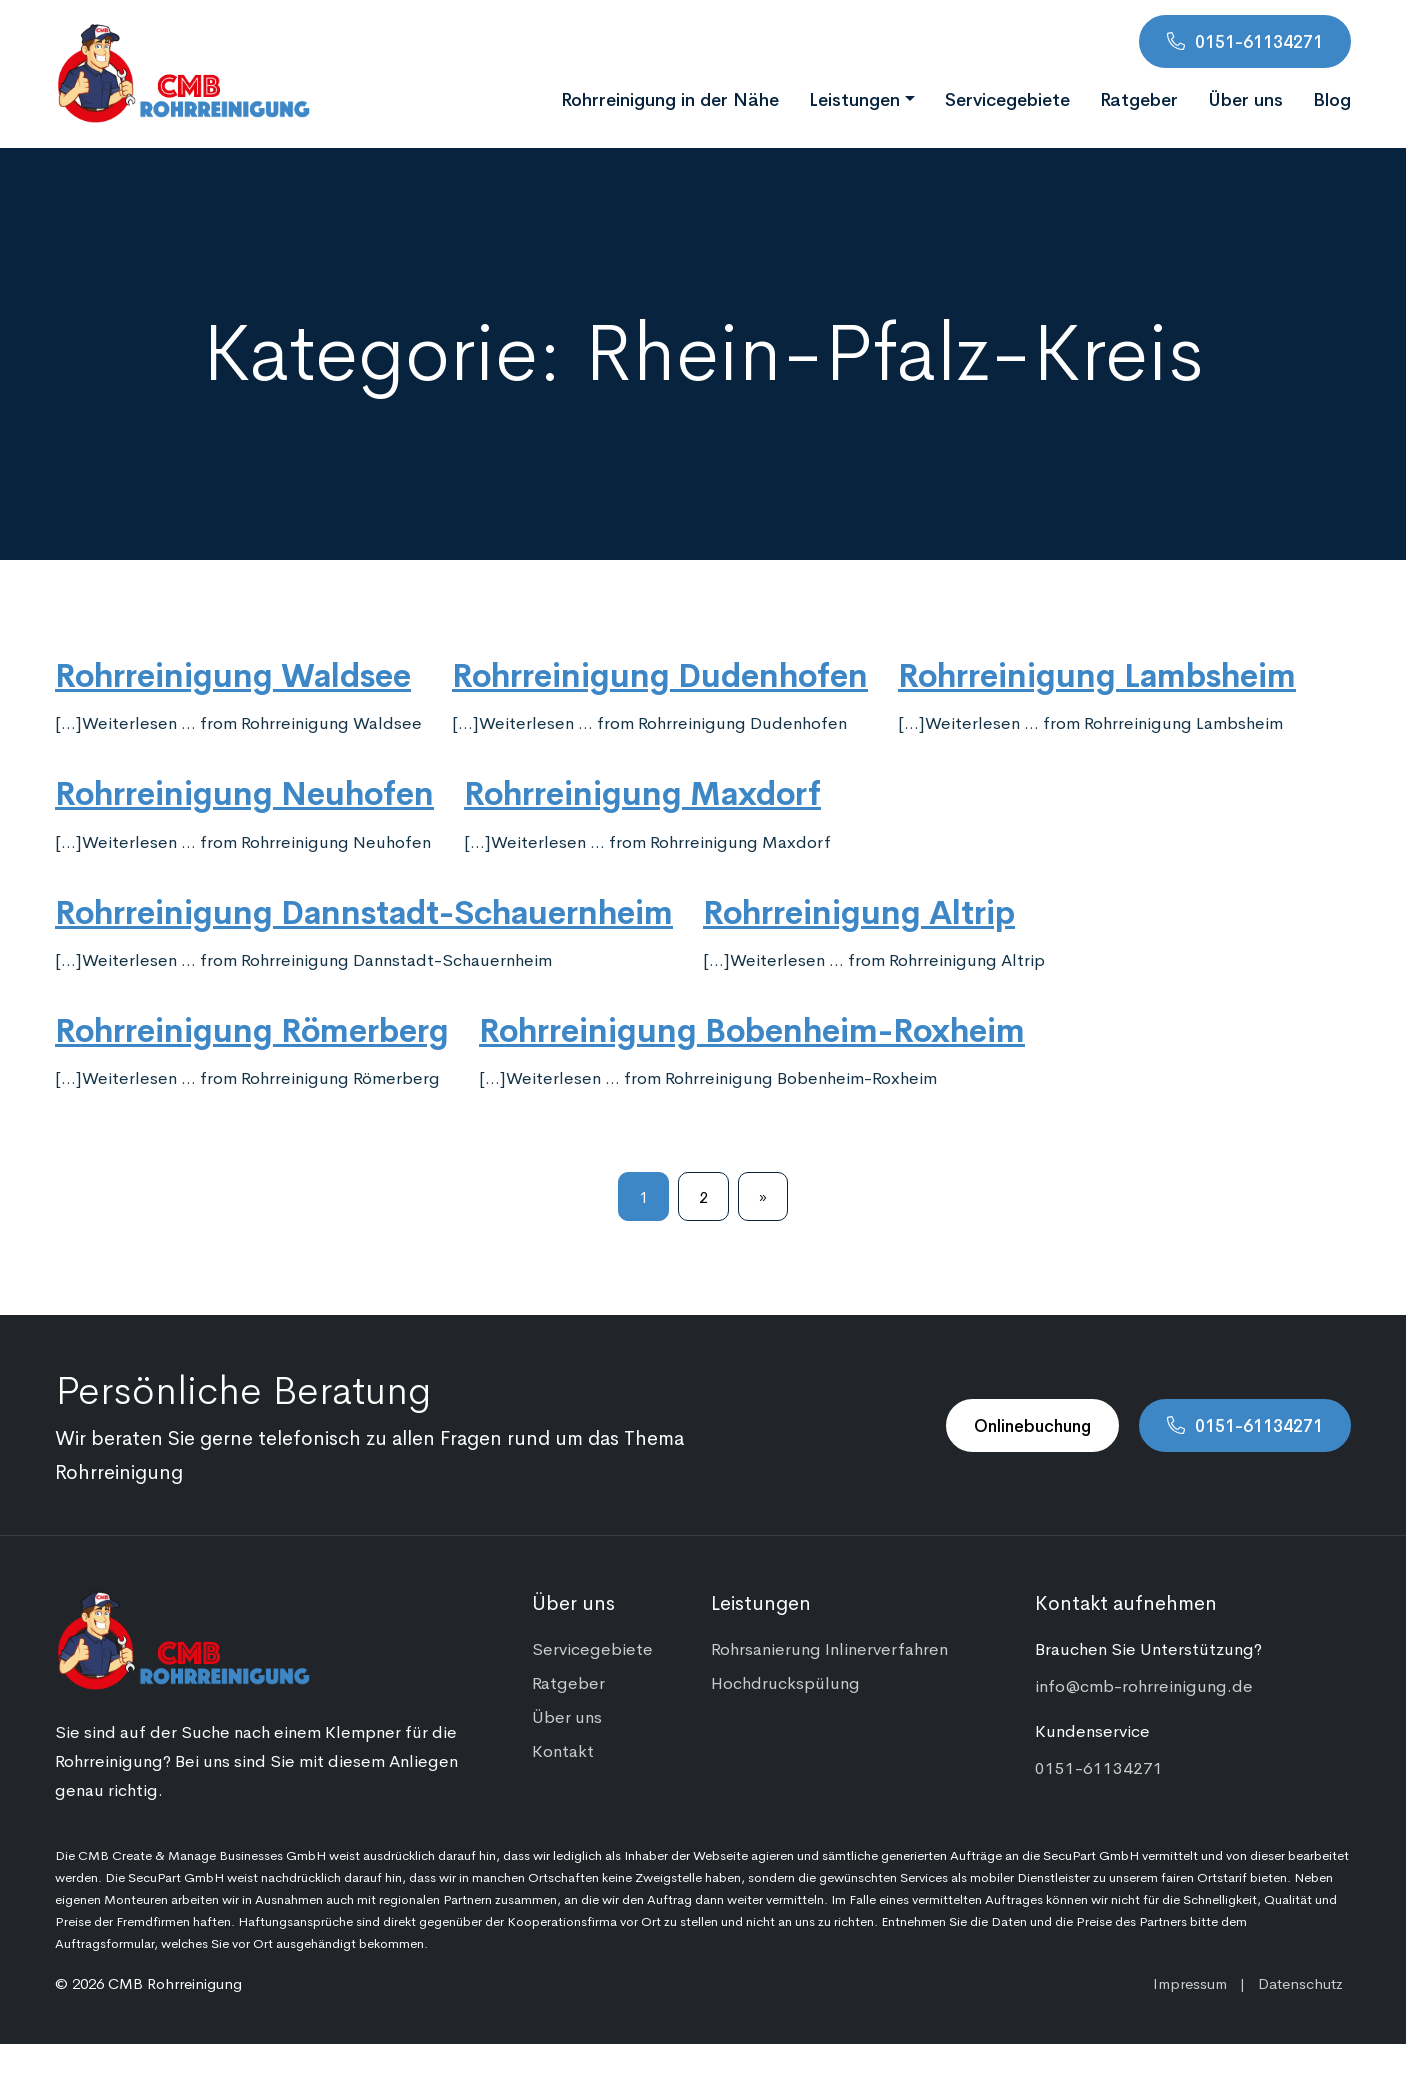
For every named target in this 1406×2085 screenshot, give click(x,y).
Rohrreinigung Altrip (859, 910)
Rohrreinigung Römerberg (252, 1028)
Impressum (1190, 1982)
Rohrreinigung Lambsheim (1097, 673)
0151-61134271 (1259, 41)
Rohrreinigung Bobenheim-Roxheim (752, 1028)
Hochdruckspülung (785, 1682)
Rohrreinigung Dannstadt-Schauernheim (364, 910)
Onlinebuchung (1032, 1425)
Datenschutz (1300, 1982)
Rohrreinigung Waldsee (233, 673)
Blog (1332, 98)
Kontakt (563, 1750)
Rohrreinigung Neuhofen (244, 791)
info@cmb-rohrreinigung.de (1144, 1685)
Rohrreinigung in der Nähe (670, 98)
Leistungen (854, 98)
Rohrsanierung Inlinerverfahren (829, 1648)
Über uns (1245, 98)
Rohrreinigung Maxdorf (642, 791)
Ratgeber (1139, 98)
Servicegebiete (1007, 98)
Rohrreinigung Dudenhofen (660, 673)
